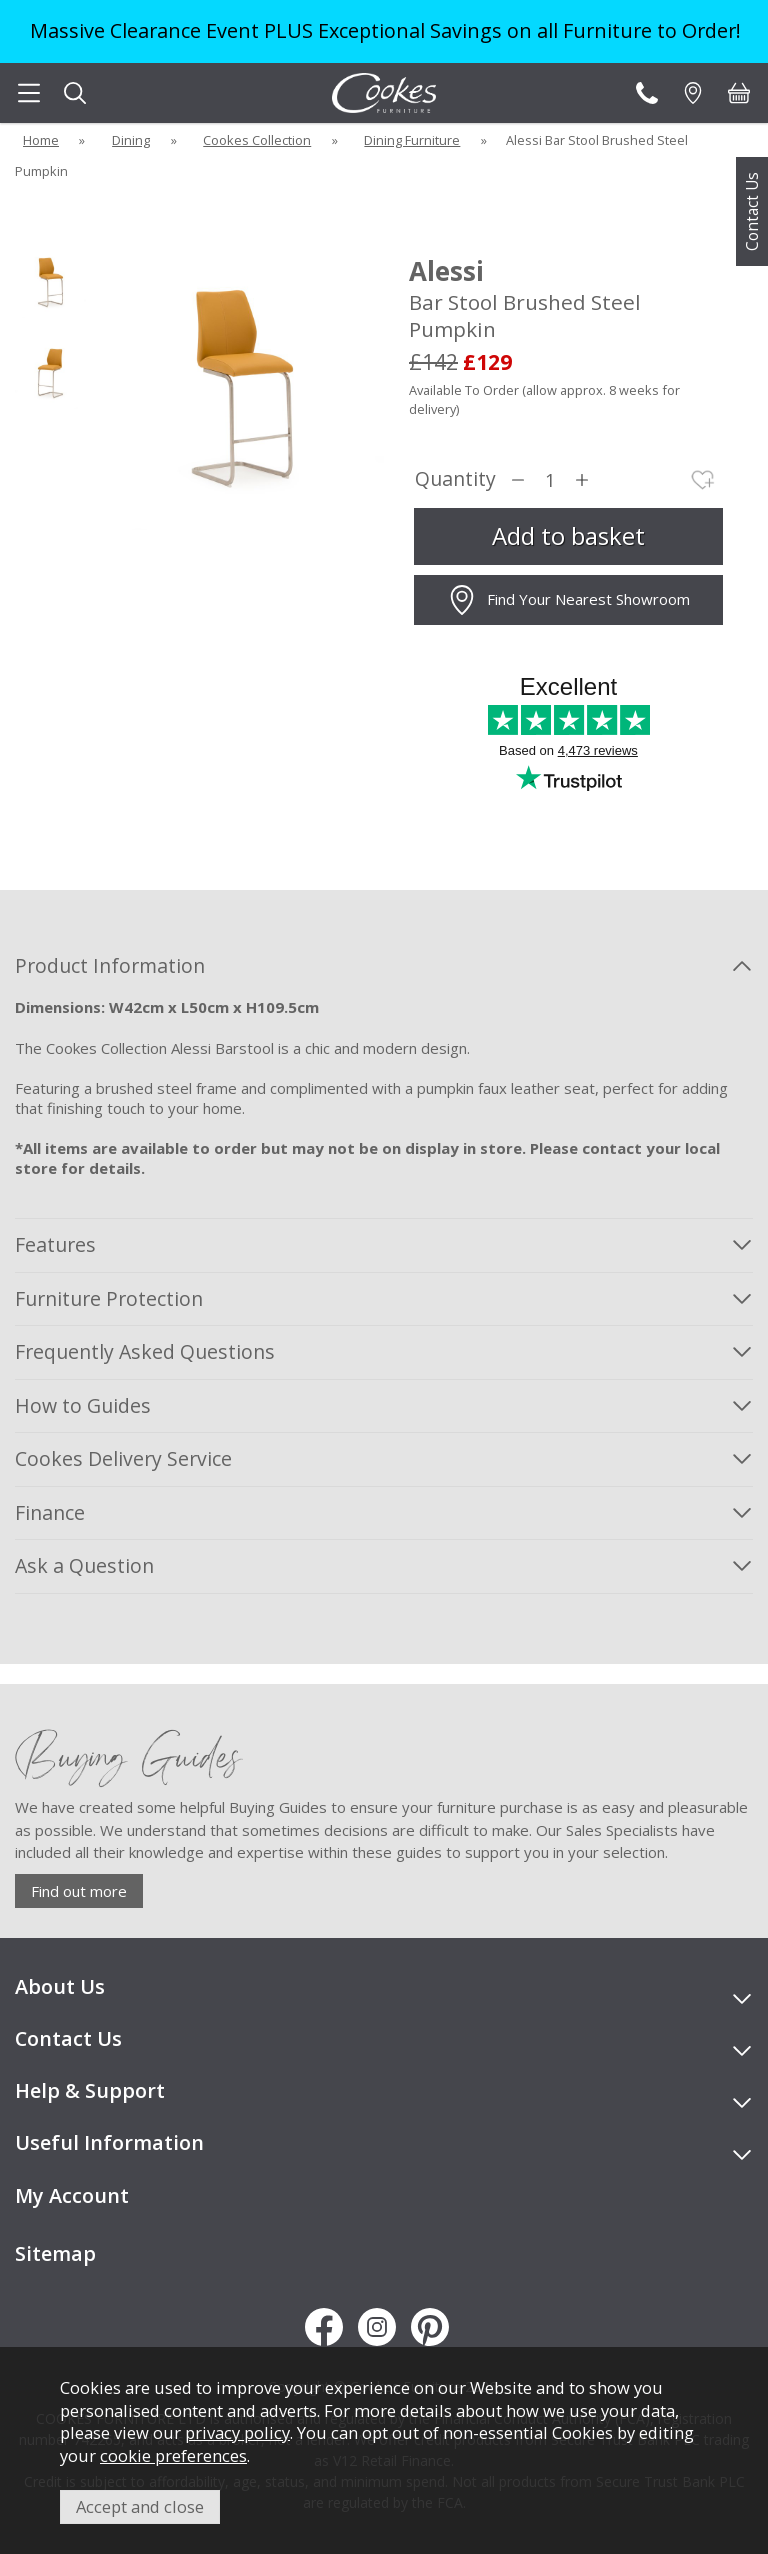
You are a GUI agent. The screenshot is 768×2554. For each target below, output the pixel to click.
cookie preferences (173, 2455)
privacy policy (237, 2432)
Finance (50, 1512)
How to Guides (83, 1405)
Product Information (110, 965)
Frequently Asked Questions (145, 1351)
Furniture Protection (109, 1298)
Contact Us (752, 211)
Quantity (455, 479)
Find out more (79, 1891)
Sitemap (55, 2253)
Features (55, 1244)
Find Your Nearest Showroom (568, 600)
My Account (72, 2195)
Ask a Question (84, 1565)
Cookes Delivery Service (123, 1458)
